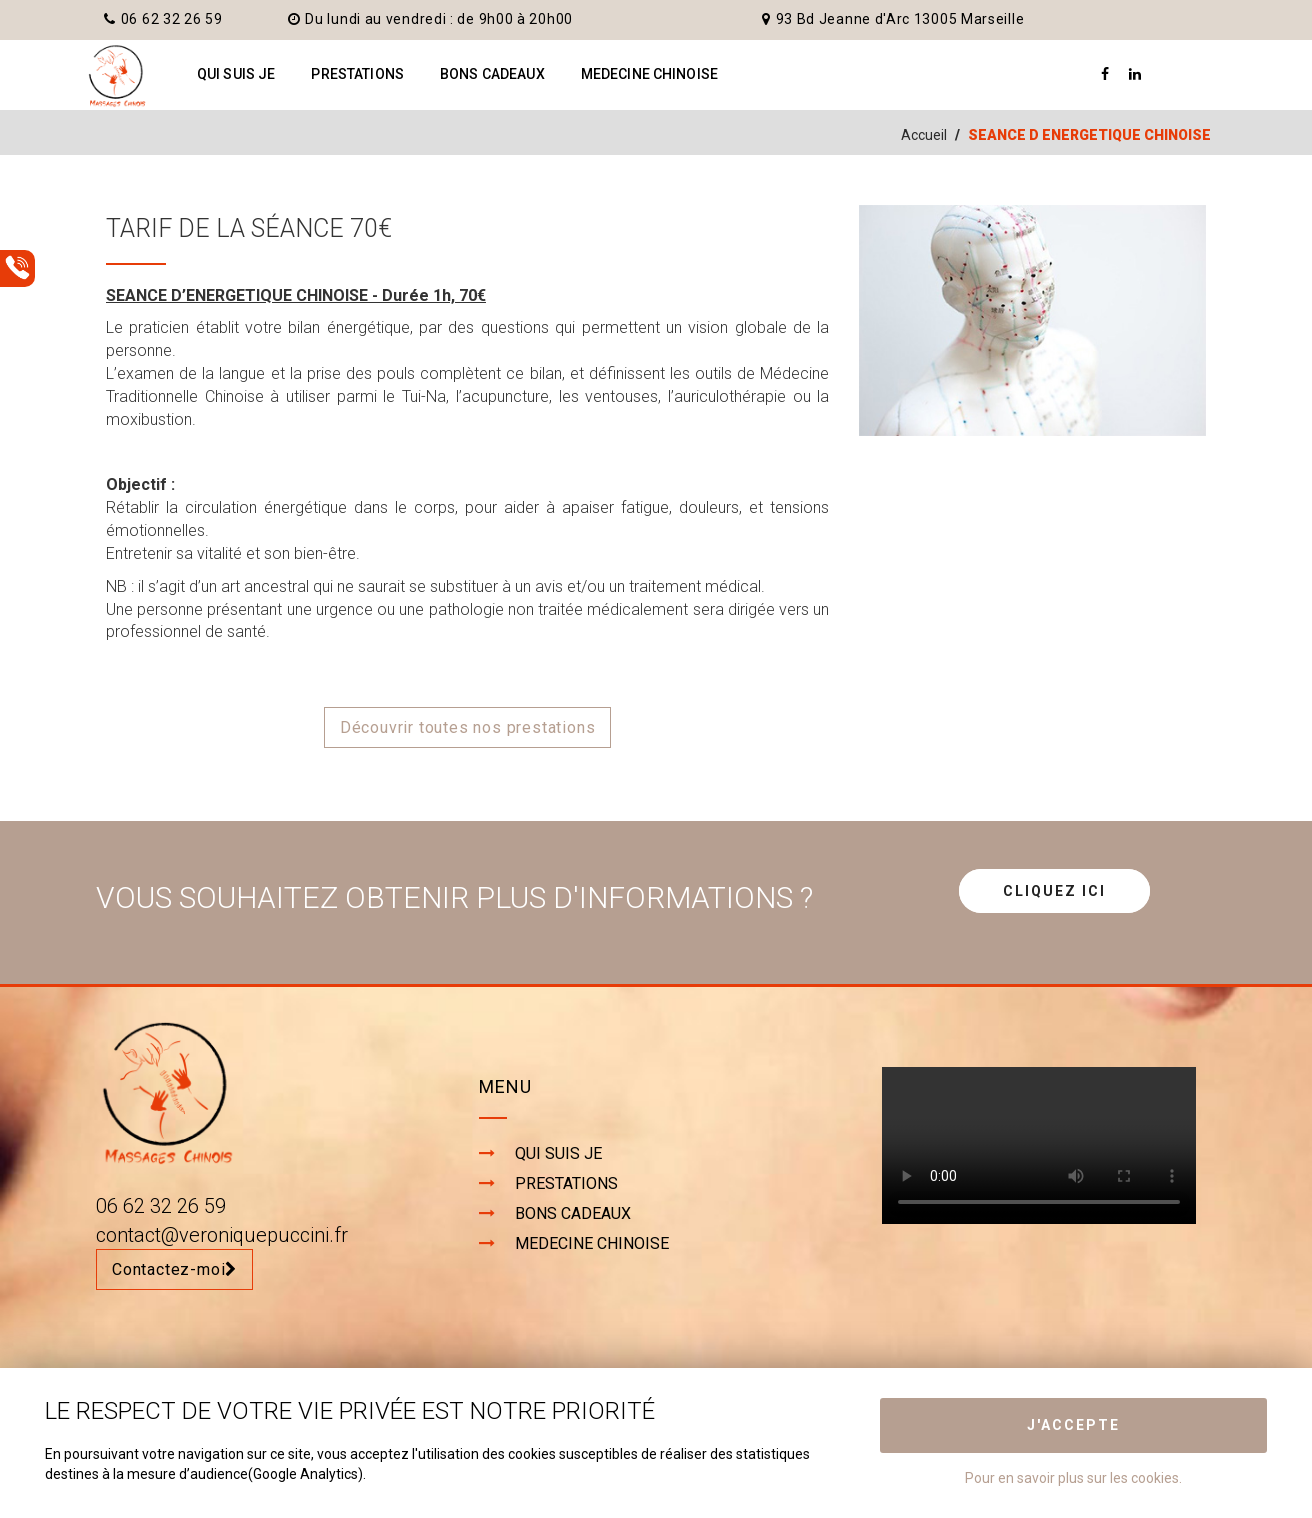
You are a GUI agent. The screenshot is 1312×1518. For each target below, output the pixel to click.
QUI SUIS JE (236, 74)
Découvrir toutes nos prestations (468, 727)
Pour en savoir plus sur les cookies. (1073, 1478)
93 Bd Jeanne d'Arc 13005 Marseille (893, 19)
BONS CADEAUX (492, 74)
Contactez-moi (174, 1269)
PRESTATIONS (357, 74)
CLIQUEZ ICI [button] (1054, 891)
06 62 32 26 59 (163, 19)
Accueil (924, 135)
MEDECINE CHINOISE (649, 74)
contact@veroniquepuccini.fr (222, 1235)
